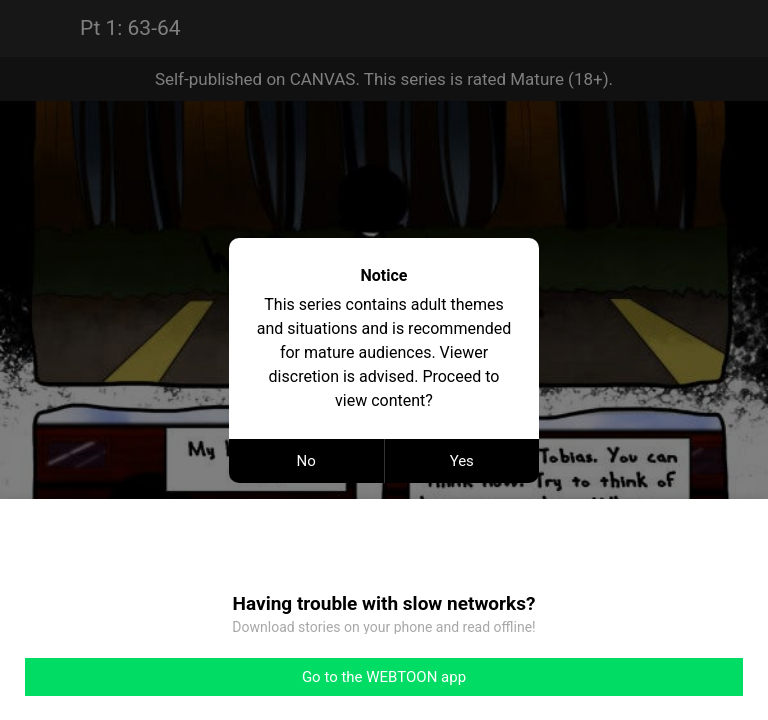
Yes (462, 461)
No (306, 461)
